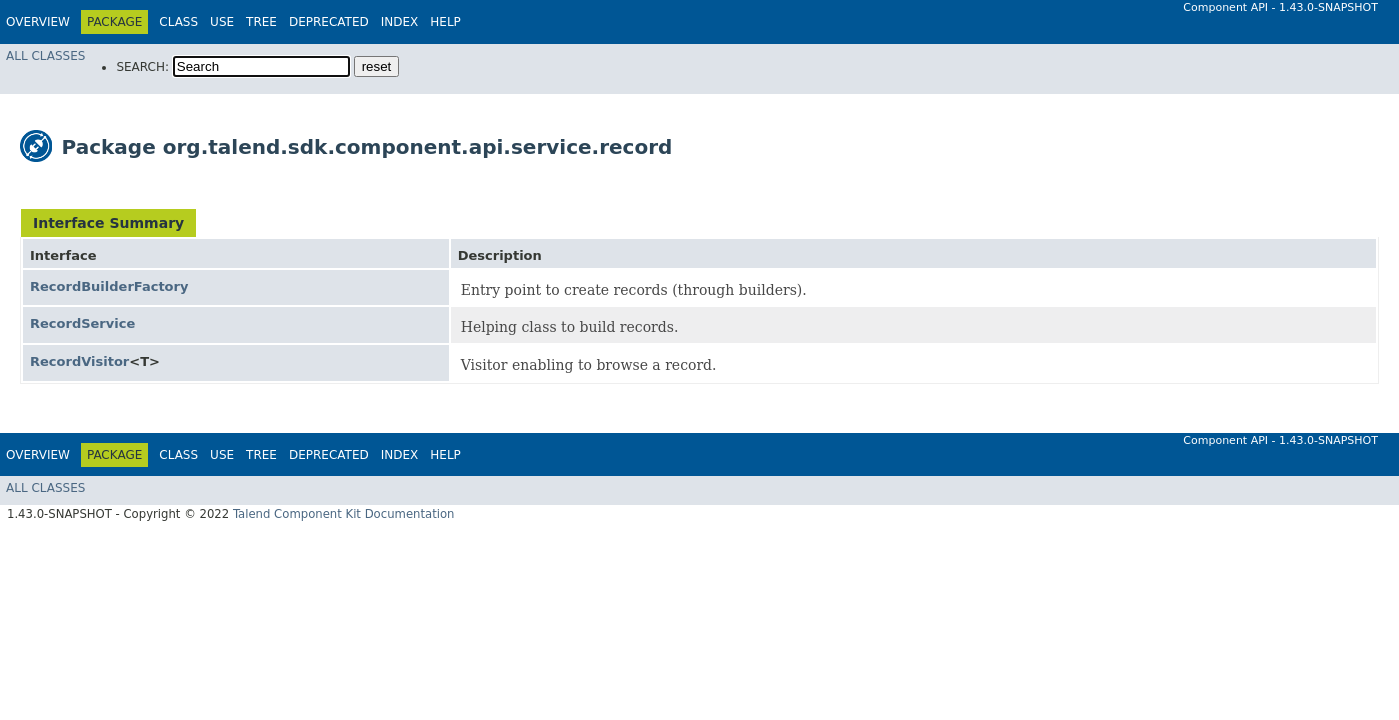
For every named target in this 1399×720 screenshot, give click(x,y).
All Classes (45, 56)
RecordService (82, 323)
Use (222, 22)
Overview (38, 22)
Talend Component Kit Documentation (344, 514)
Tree (261, 22)
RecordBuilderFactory (109, 286)
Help (445, 22)
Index (400, 22)
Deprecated (329, 22)
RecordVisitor (79, 361)
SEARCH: (142, 67)
